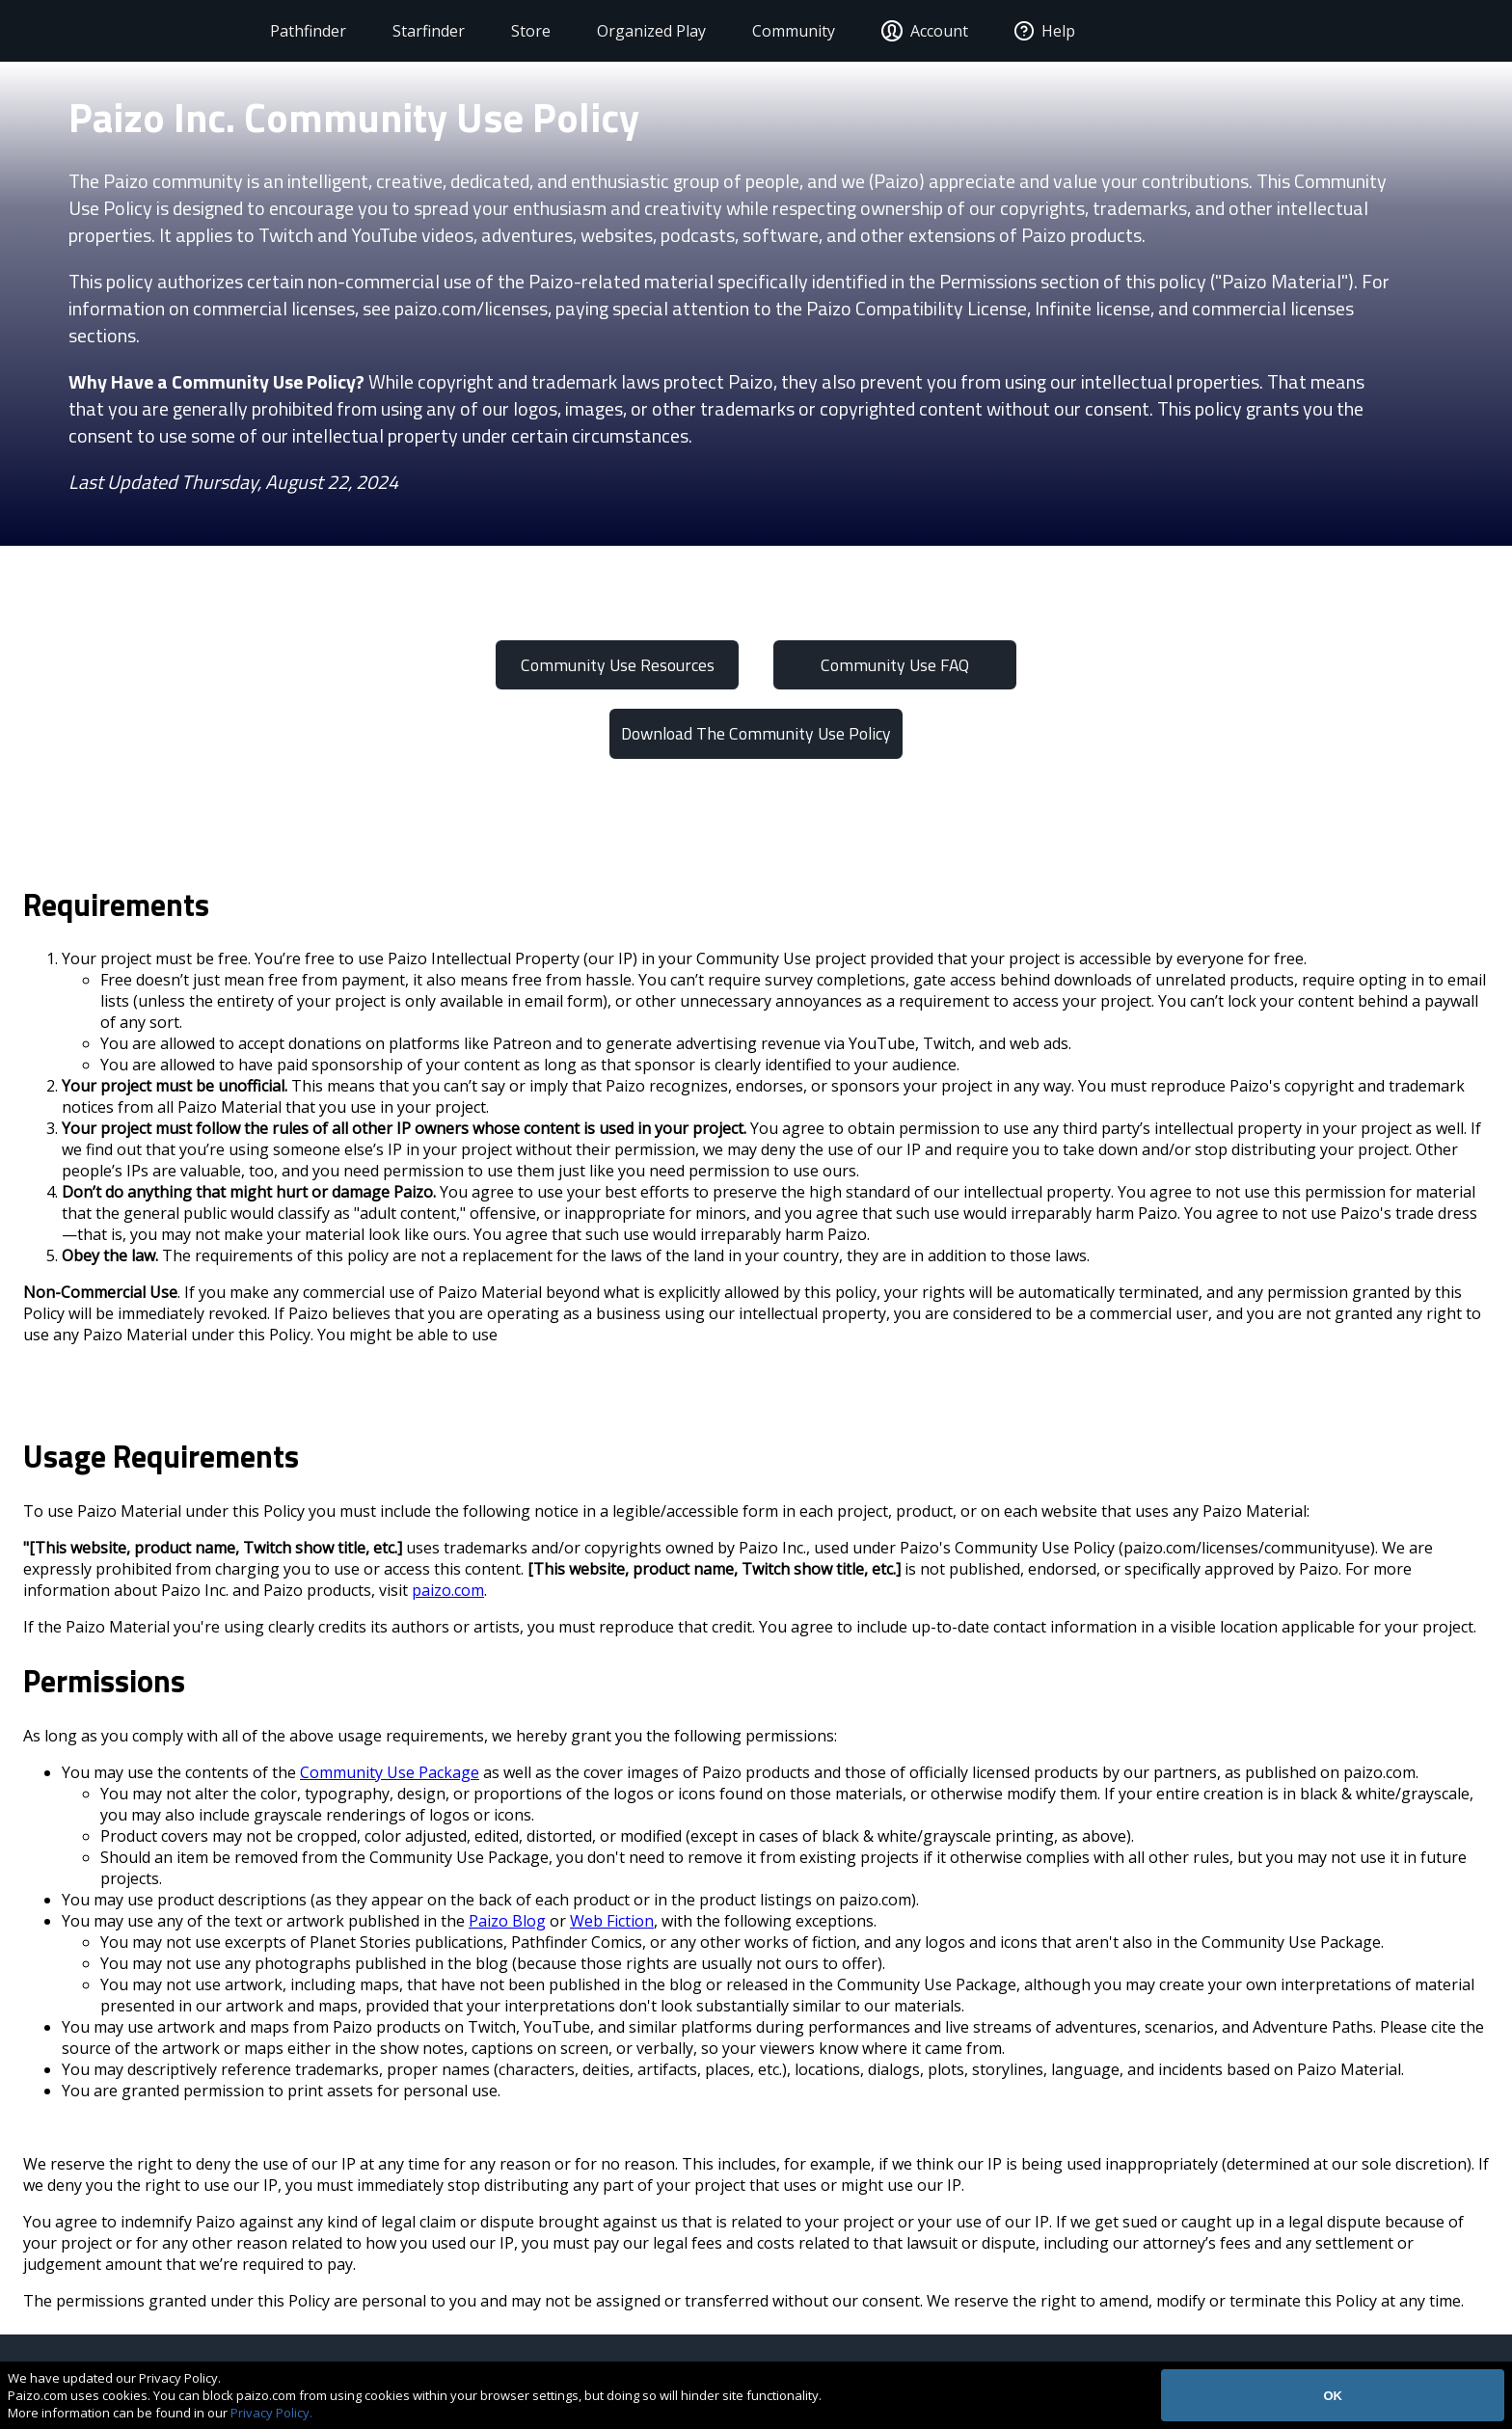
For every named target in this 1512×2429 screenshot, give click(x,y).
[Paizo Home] (145, 31)
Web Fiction (612, 1920)
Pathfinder (302, 30)
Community (787, 30)
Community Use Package (389, 1772)
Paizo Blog (507, 1920)
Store (525, 30)
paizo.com (448, 1590)
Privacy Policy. (271, 2412)
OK (1332, 2396)
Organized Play (645, 30)
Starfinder (423, 30)
